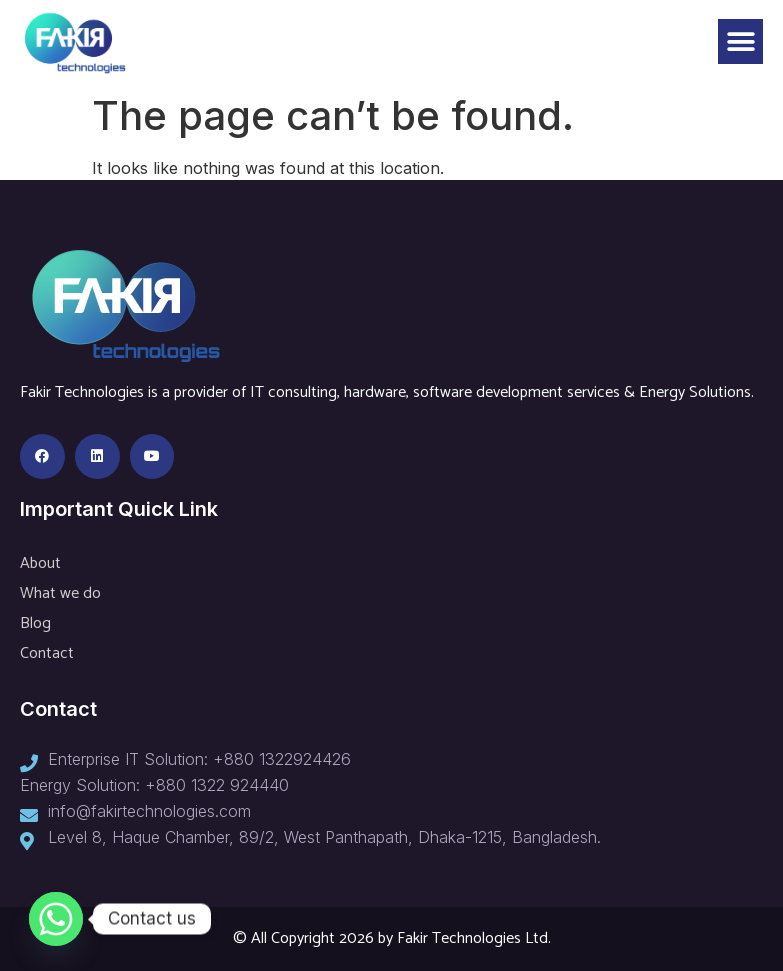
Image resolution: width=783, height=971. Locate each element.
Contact (47, 653)
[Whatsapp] (56, 919)
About (40, 563)
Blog (35, 623)
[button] (740, 41)
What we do (60, 593)
